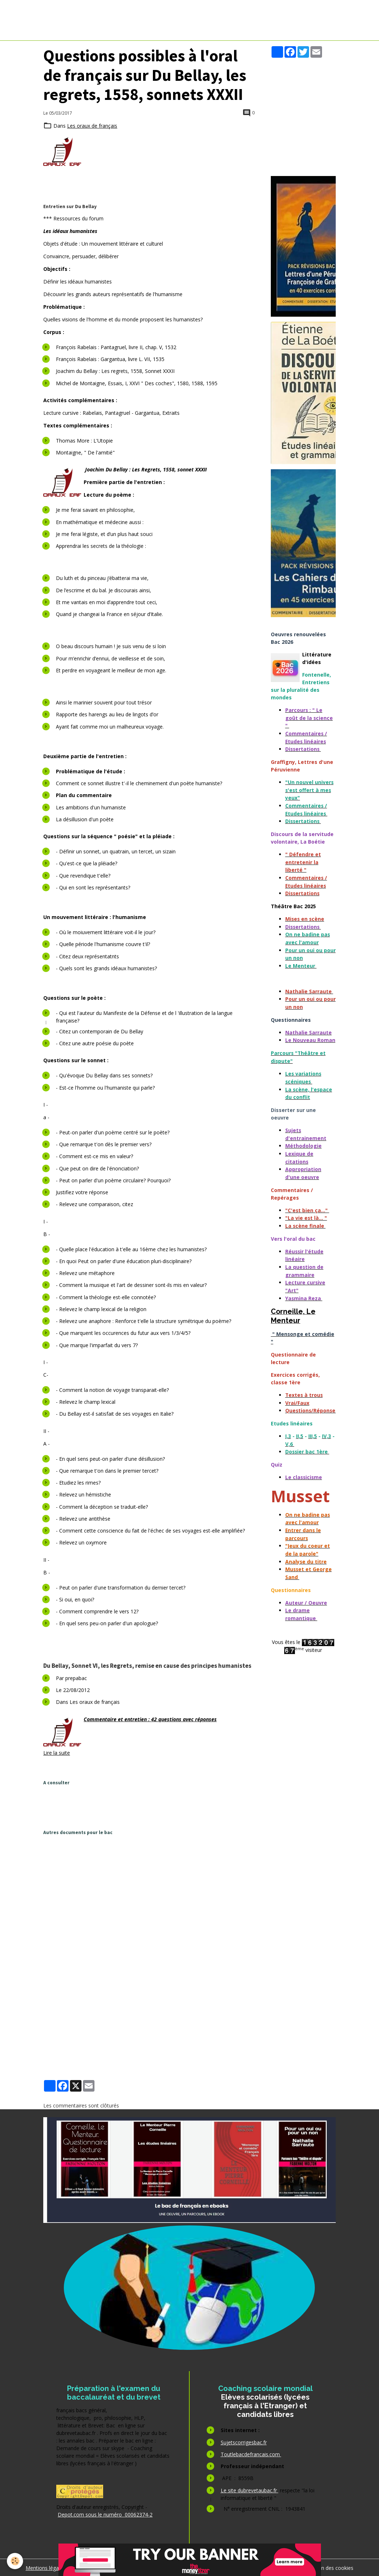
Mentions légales (45, 2566)
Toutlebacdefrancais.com (251, 2453)
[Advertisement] (174, 1806)
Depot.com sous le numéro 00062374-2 (105, 2513)
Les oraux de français (92, 125)
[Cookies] (15, 2561)
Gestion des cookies (329, 2566)
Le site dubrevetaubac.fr (249, 2489)
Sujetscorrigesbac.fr (244, 2441)
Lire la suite (56, 1752)
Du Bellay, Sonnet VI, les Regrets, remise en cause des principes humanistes (147, 1665)
